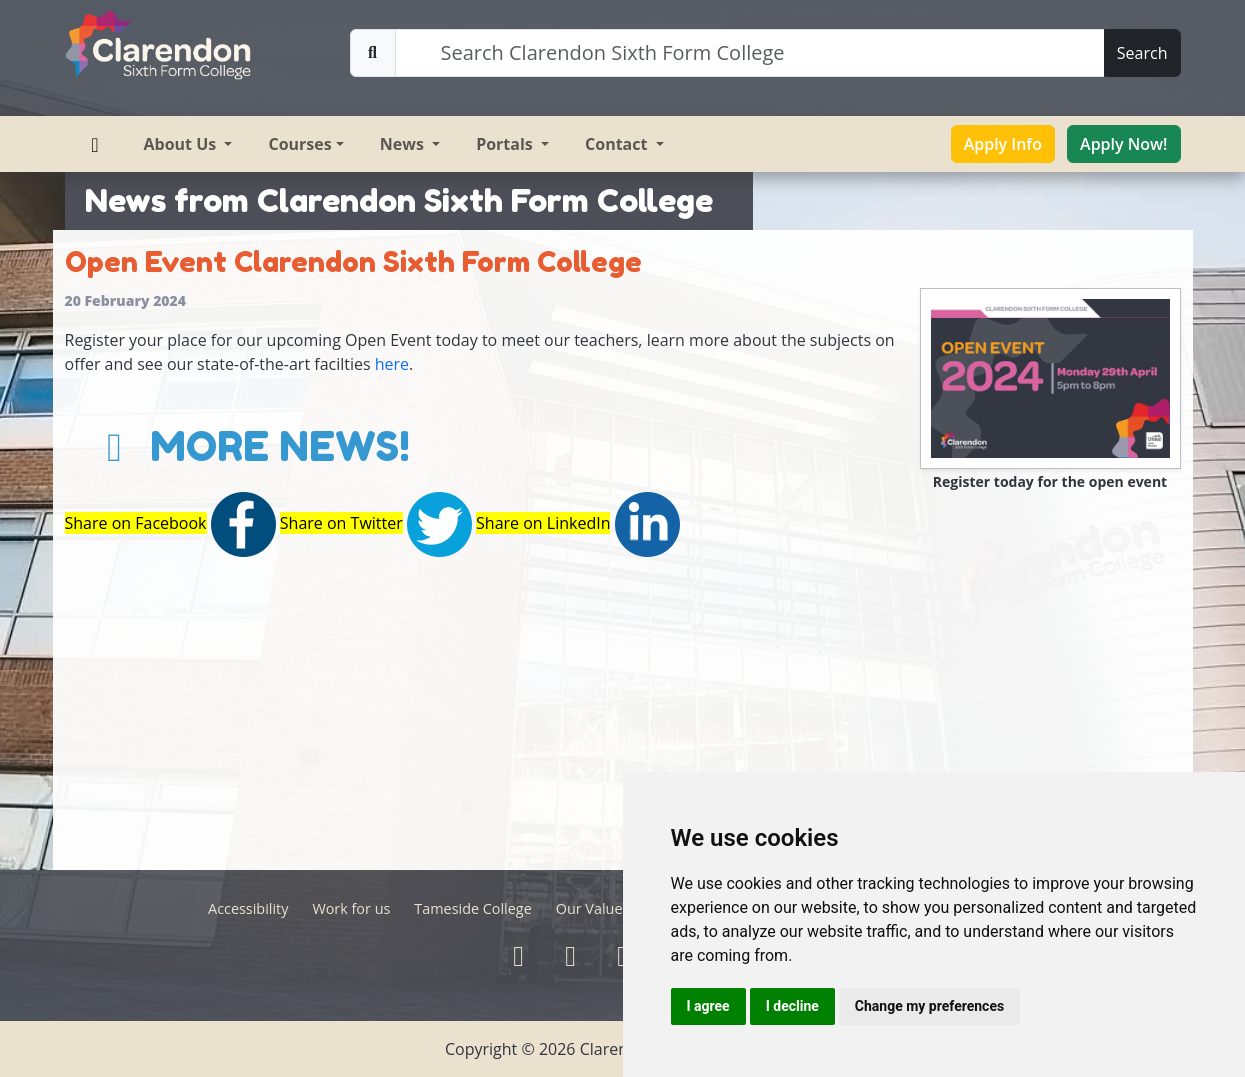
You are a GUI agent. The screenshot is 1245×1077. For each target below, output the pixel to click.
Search (1142, 53)
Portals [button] (506, 144)
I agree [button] (708, 1006)
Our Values (593, 908)
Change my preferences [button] (929, 1006)
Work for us (351, 908)
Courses (299, 144)
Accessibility (248, 908)
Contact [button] (618, 144)
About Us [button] (182, 144)
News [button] (404, 144)
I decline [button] (792, 1006)
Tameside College (472, 908)
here (392, 364)
